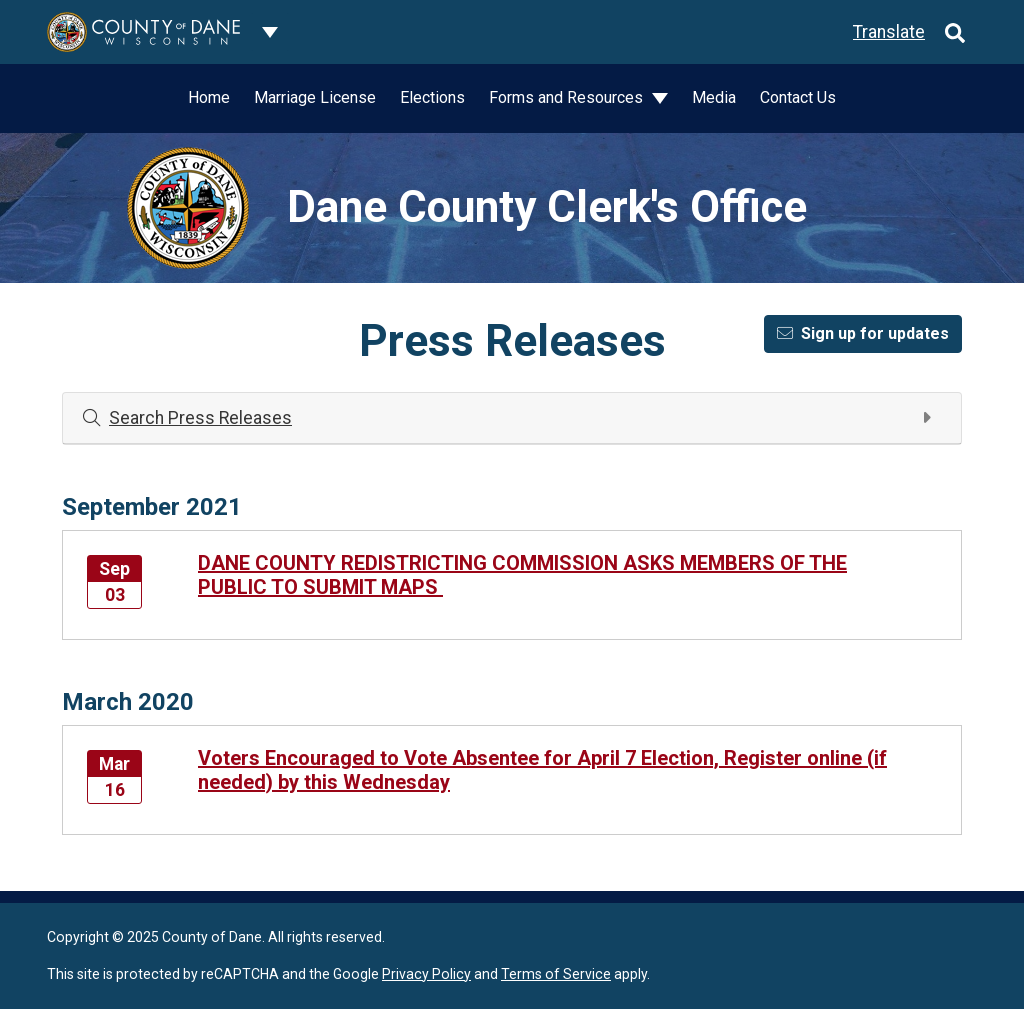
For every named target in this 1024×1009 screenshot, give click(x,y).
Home (209, 97)
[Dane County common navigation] (270, 32)
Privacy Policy (426, 974)
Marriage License (315, 97)
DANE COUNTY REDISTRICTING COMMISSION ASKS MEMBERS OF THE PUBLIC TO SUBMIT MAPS (522, 575)
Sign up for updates (863, 333)
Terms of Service (556, 974)
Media (714, 97)
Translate (889, 32)
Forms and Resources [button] (568, 97)
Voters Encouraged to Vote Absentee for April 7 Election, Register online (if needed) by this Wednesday (542, 770)
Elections (432, 97)
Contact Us (798, 97)
